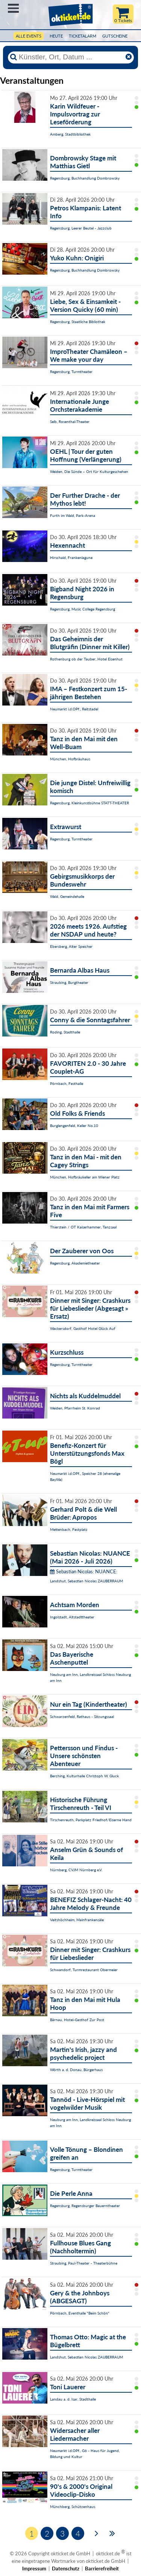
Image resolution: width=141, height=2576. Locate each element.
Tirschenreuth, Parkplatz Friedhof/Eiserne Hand (91, 1820)
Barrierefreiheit (102, 2568)
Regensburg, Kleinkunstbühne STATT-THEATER (89, 803)
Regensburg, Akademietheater (75, 1263)
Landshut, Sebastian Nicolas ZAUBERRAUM (86, 1581)
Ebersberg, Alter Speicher (71, 946)
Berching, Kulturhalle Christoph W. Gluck (84, 1776)
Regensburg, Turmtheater (71, 371)
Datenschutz (65, 2568)
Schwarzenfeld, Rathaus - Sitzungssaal (82, 1716)
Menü (13, 8)
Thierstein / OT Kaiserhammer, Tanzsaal (83, 1227)
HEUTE (56, 35)
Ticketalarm (82, 35)
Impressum (34, 2568)
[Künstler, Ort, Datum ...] (71, 57)
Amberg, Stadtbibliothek (70, 134)
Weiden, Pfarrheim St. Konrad (75, 1408)
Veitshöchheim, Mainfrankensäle (77, 1919)
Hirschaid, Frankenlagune (71, 557)
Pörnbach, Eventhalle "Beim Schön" (79, 2313)
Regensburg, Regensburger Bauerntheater (85, 2205)
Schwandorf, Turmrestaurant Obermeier (84, 1969)
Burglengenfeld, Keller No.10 (74, 1125)
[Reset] (128, 57)
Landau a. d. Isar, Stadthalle (73, 2399)
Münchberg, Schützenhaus (72, 2506)
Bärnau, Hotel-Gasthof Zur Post (77, 2019)
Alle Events (28, 35)
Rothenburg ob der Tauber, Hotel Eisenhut (86, 659)
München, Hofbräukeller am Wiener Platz (85, 1177)
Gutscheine (114, 35)
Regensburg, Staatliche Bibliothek (77, 321)
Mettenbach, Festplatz (69, 1529)
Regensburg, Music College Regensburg (82, 609)
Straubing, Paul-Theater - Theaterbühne (83, 2263)
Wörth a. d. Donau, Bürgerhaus (76, 2069)
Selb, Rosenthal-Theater (69, 421)
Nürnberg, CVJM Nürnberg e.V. (76, 1869)
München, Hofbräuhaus (70, 759)
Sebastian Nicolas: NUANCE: (83, 1571)
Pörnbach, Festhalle (66, 1083)
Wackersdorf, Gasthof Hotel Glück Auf (82, 1328)
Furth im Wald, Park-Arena (72, 515)
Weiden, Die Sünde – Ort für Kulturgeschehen (89, 471)
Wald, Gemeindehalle (67, 896)
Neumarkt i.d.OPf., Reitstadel (74, 709)
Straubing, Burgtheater (69, 982)
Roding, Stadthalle (65, 1032)
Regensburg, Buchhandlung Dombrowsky (85, 178)
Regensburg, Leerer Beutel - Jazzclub (81, 228)
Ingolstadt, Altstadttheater (72, 1617)
